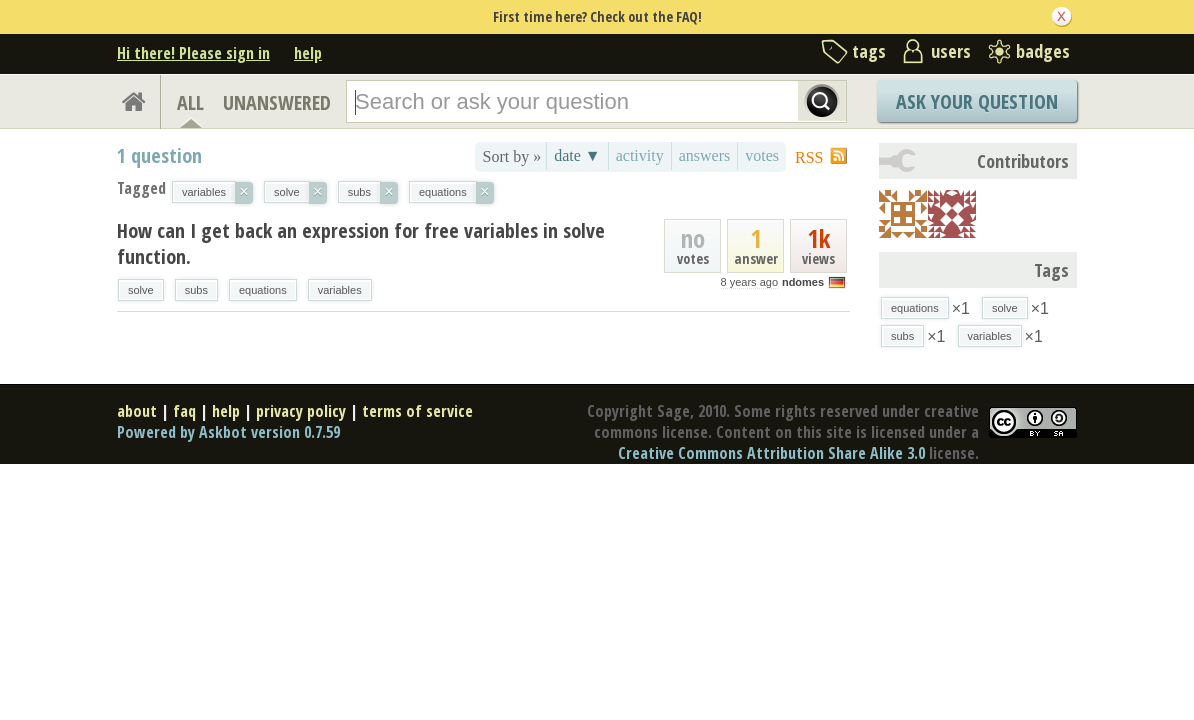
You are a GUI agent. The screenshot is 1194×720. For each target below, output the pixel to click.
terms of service (417, 411)
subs (196, 290)
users (951, 51)
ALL (190, 102)
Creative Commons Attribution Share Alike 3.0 (771, 453)
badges (1043, 51)
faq (184, 411)
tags (869, 51)
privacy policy (301, 411)
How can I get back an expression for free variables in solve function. (361, 243)
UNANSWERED (277, 102)
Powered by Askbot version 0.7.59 (228, 432)
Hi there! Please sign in (193, 53)
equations (263, 290)
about (137, 411)
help (308, 53)
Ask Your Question (977, 101)
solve (141, 290)
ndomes (803, 282)
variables (340, 290)
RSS (809, 157)
